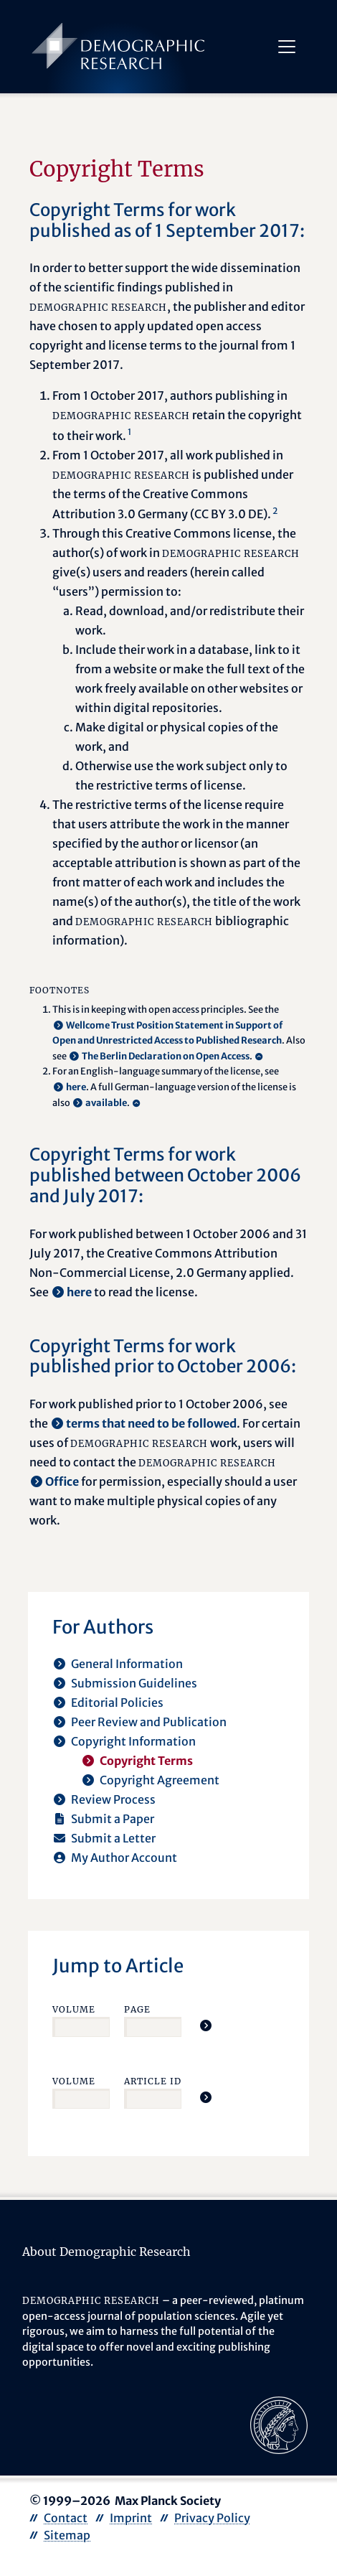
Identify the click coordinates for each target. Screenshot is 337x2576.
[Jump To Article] (206, 2025)
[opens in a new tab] (279, 2424)
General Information (127, 1664)
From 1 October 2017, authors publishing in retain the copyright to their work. (177, 415)
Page (137, 2009)
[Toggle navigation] (286, 46)
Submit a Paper (112, 1819)
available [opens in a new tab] (106, 1102)
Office (62, 1481)
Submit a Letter (113, 1838)
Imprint (131, 2518)
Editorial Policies (117, 1702)
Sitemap (67, 2535)
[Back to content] (259, 1057)
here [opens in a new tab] (76, 1086)
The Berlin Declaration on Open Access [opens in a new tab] (166, 1056)
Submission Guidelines (134, 1683)
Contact (65, 2518)
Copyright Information (133, 1741)
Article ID (152, 2081)
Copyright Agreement (159, 1780)
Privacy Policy (212, 2518)
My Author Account (124, 1857)
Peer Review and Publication (149, 1722)
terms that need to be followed (151, 1423)
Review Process (113, 1799)
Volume (73, 2009)
